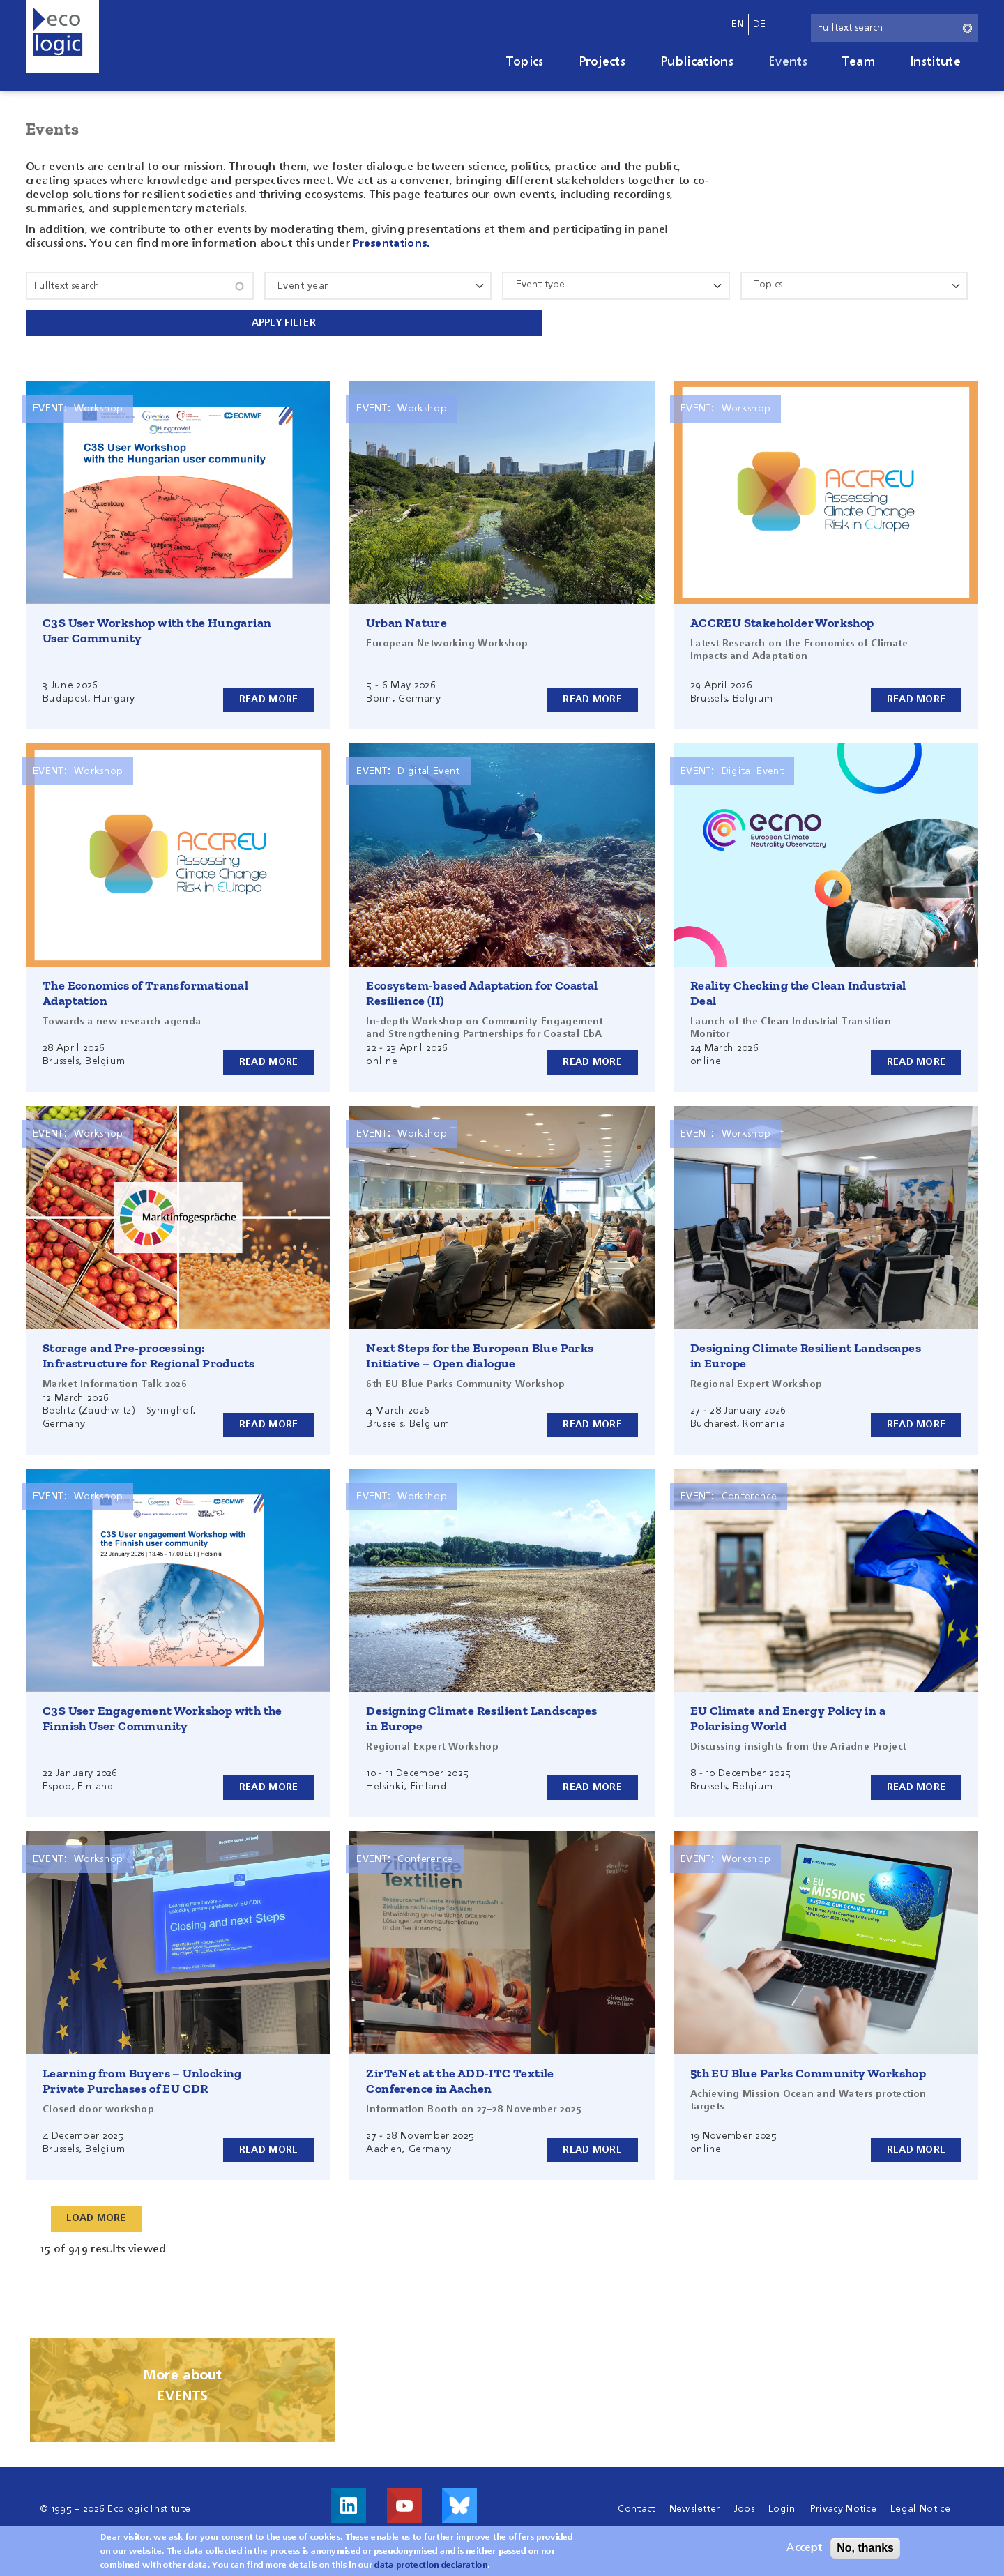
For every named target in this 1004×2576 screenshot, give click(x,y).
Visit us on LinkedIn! (348, 2502)
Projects (602, 62)
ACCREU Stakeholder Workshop (782, 620)
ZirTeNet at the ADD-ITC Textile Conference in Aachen (460, 2078)
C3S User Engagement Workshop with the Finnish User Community (162, 1715)
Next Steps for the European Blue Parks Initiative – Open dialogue (479, 1353)
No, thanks (865, 2548)
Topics (525, 62)
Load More (97, 2215)
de (759, 24)
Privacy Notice (843, 2506)
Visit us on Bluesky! (459, 2502)
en (738, 24)
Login (782, 2506)
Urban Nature (406, 620)
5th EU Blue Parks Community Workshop (808, 2070)
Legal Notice (920, 2506)
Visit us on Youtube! (404, 2502)
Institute (935, 62)
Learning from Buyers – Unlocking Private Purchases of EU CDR (142, 2078)
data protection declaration (430, 2565)
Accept (804, 2548)
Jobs (744, 2506)
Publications (696, 62)
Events (787, 62)
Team (858, 62)
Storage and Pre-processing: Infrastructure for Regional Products (148, 1353)
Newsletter (694, 2506)
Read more (268, 696)
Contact (636, 2506)
